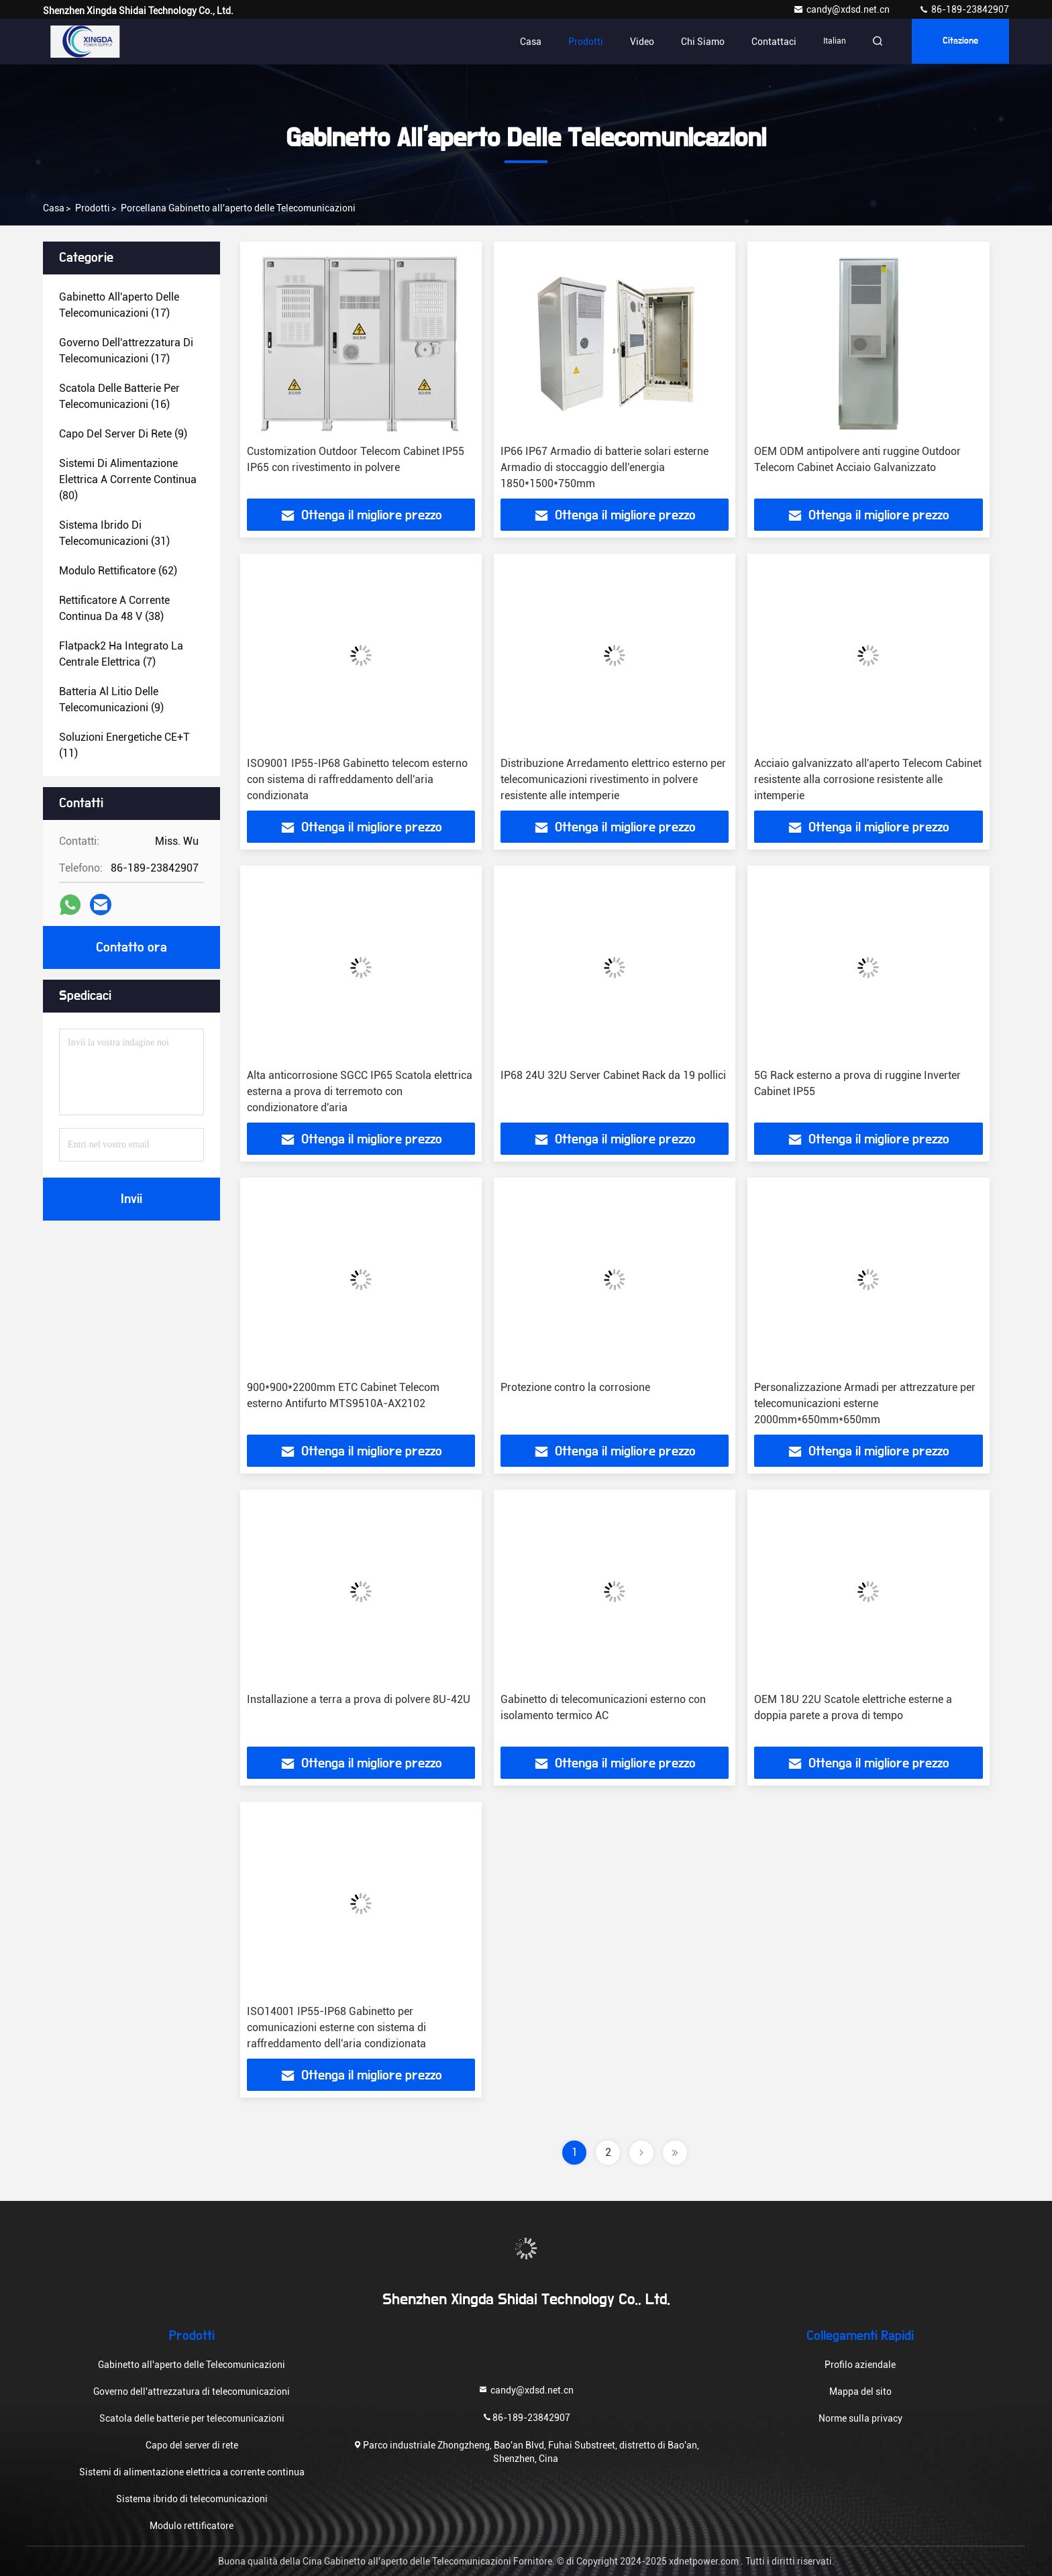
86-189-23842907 (963, 9)
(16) (119, 396)
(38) (114, 608)
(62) (118, 570)
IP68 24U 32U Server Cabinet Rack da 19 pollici (613, 1075)
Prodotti (581, 41)
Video (638, 41)
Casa (526, 41)
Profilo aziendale (860, 2364)
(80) (128, 479)
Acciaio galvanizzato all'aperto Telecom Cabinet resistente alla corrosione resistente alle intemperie (868, 779)
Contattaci (769, 41)
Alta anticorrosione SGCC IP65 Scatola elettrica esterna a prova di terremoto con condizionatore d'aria (359, 1091)
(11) (124, 745)
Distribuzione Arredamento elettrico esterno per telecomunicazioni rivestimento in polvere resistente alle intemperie (613, 779)
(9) (123, 433)
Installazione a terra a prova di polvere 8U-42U (358, 1699)
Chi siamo (699, 41)
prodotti (92, 208)
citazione (959, 41)
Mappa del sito (860, 2391)
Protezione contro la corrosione (575, 1387)
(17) (119, 305)
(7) (121, 653)
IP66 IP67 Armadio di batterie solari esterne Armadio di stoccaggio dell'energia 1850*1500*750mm (604, 467)
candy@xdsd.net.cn (842, 9)
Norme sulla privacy (860, 2418)
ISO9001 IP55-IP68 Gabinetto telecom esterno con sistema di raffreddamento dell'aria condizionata (357, 779)
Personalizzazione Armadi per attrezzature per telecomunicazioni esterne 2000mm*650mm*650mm (865, 1403)
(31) (114, 533)
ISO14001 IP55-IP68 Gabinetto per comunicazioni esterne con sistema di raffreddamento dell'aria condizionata (336, 2027)
